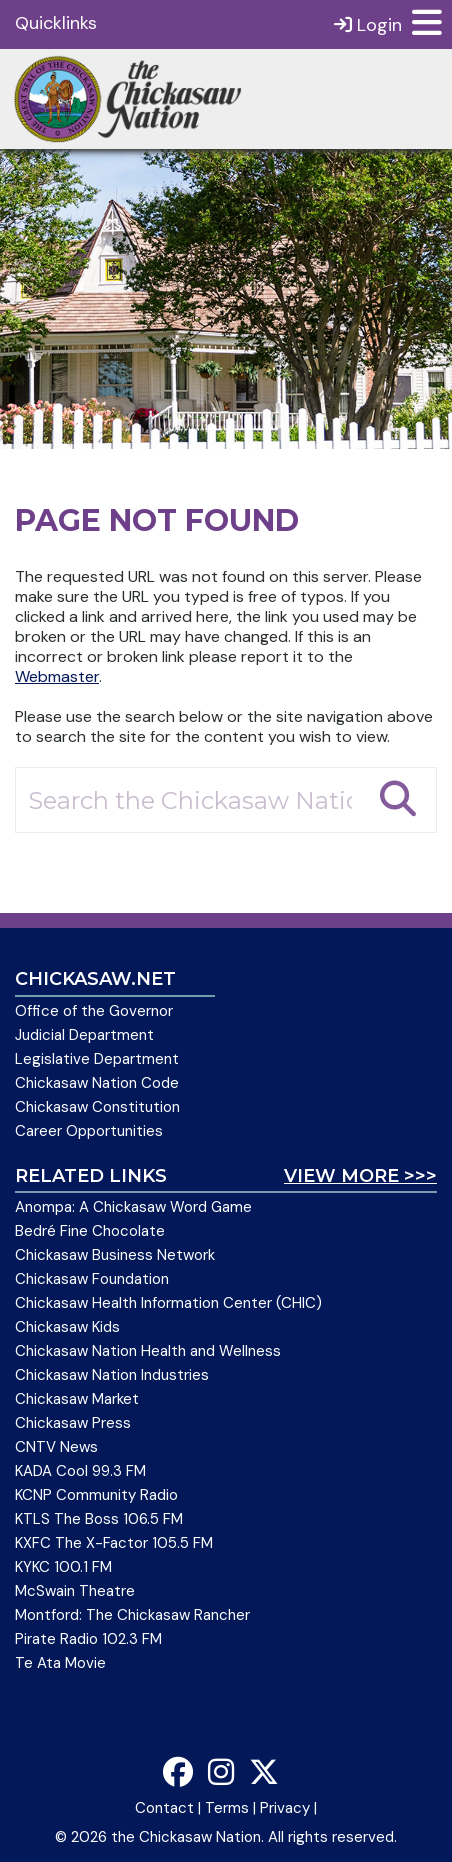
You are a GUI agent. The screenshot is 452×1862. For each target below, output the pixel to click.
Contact (164, 1808)
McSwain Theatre (75, 1591)
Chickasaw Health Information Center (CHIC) (168, 1303)
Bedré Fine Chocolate (90, 1231)
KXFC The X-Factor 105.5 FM (114, 1543)
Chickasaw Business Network (115, 1255)
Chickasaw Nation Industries (112, 1375)
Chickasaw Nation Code (97, 1083)
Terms (227, 1808)
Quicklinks (56, 23)
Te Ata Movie (60, 1663)
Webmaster (57, 676)
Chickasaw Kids (67, 1327)
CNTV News (56, 1447)
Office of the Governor (94, 1011)
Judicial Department (84, 1035)
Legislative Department (97, 1059)
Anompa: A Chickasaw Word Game (133, 1207)
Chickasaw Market (77, 1399)
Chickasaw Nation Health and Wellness (148, 1351)
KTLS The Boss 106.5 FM (99, 1519)
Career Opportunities (89, 1131)
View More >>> (360, 1176)
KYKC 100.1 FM (63, 1567)
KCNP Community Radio (96, 1495)
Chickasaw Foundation (92, 1279)
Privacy (285, 1808)
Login (368, 24)
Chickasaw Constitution (97, 1107)
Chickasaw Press (73, 1423)
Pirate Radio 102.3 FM (88, 1639)
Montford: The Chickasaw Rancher (132, 1615)
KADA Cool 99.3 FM (80, 1471)
